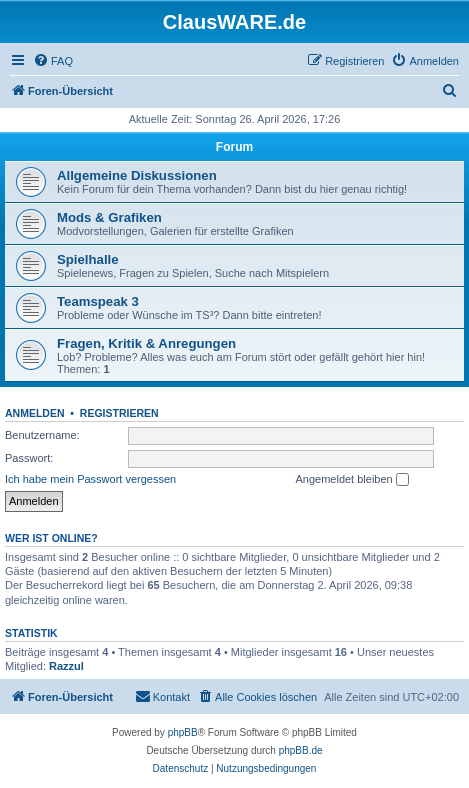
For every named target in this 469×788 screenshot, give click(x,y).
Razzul (66, 666)
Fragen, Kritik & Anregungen (146, 343)
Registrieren (119, 413)
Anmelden (35, 413)
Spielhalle (88, 259)
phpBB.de (301, 750)
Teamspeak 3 (98, 301)
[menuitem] (53, 61)
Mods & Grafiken (109, 217)
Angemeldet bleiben (351, 480)
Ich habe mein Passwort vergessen (90, 479)
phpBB (183, 732)
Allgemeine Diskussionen (137, 175)
